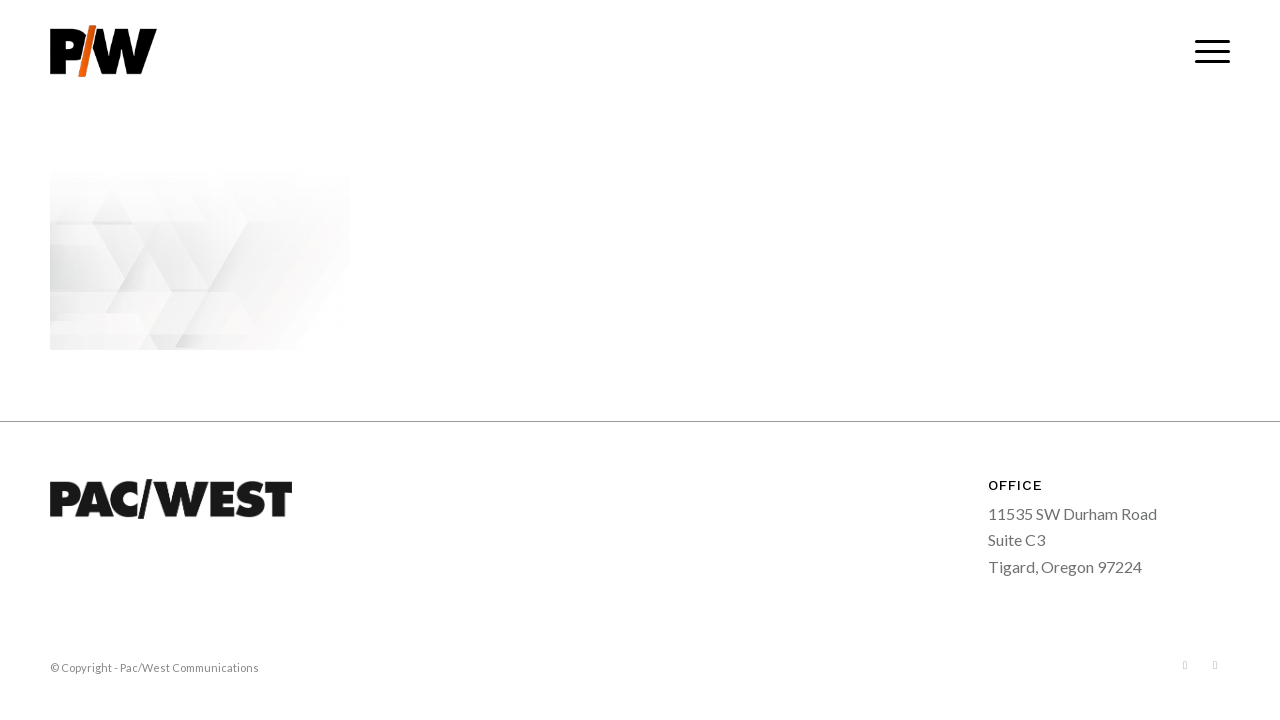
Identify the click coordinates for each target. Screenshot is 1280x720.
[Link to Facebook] (1185, 665)
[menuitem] (1206, 51)
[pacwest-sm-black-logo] (103, 51)
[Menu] (1206, 51)
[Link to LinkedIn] (1215, 665)
